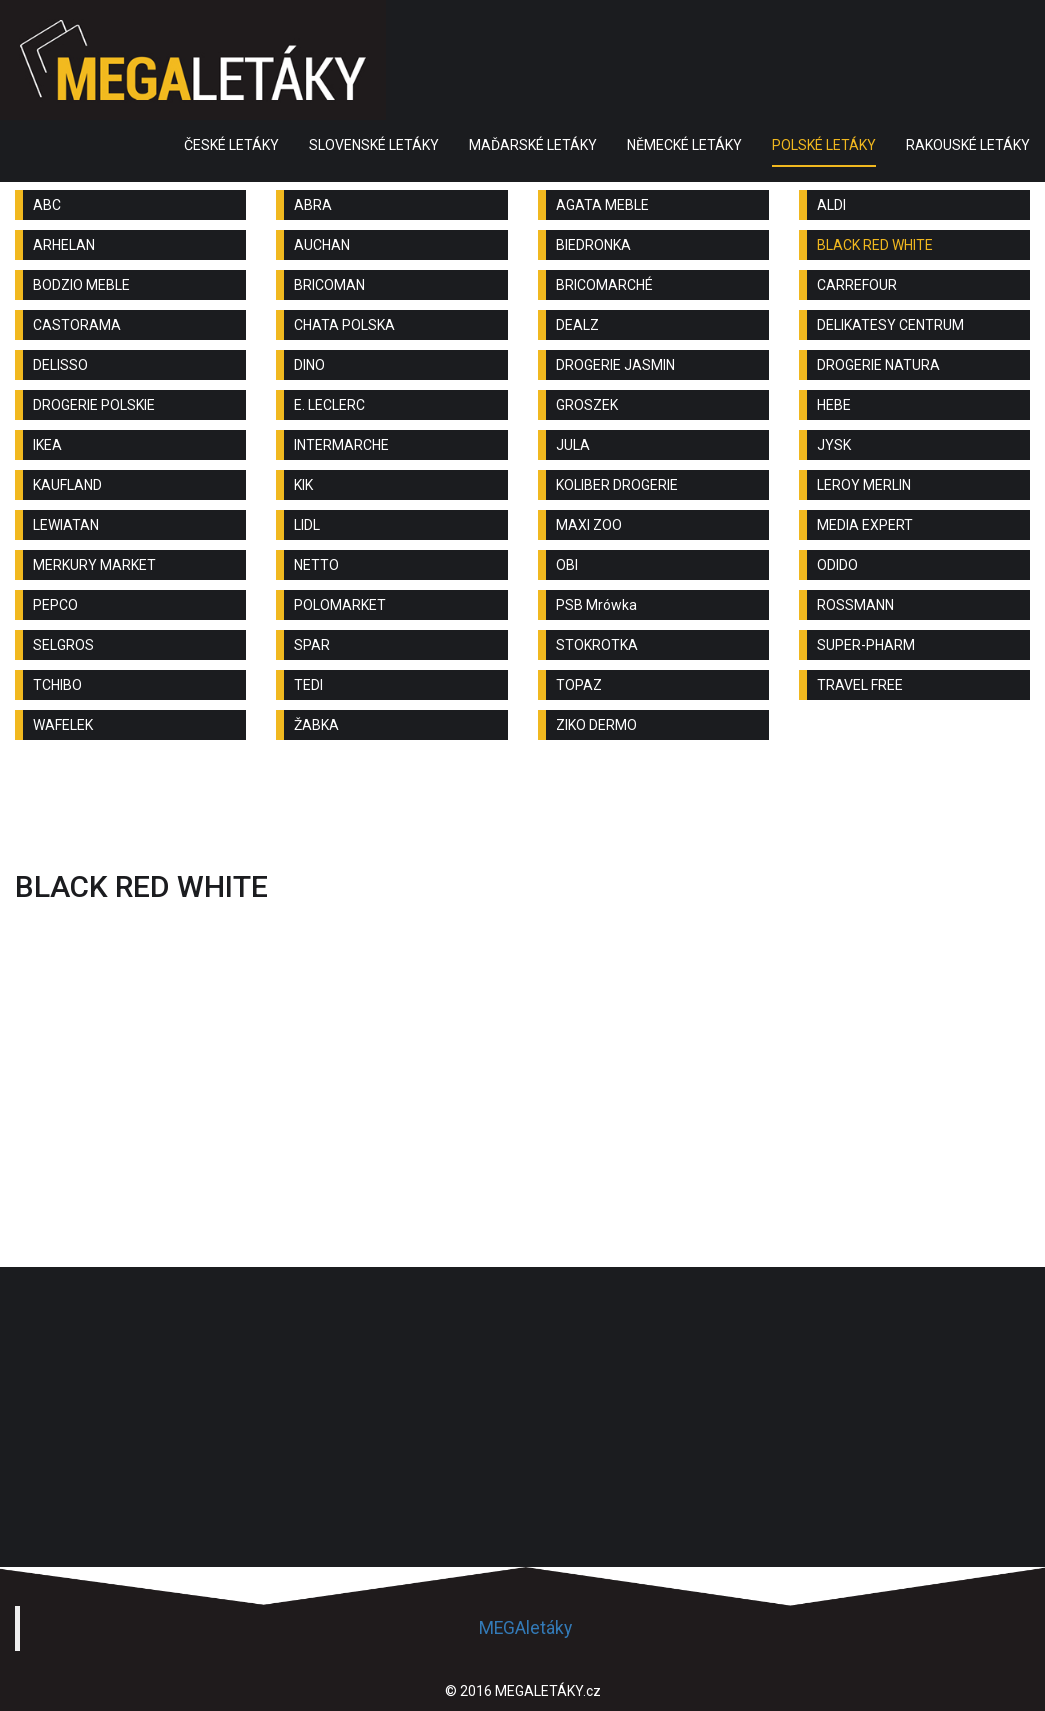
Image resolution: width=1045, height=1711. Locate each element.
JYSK (834, 445)
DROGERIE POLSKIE (94, 405)
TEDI (308, 685)
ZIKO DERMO (596, 725)
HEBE (834, 405)
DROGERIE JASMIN (615, 365)
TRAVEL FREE (860, 685)
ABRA (313, 205)
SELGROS (63, 645)
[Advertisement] (523, 810)
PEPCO (55, 605)
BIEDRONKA (593, 245)
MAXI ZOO (589, 525)
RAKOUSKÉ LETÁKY (968, 145)
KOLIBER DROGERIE (617, 485)
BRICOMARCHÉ (604, 285)
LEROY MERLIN (864, 485)
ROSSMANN (855, 605)
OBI (567, 565)
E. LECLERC (329, 405)
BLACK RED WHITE (875, 245)
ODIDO (837, 565)
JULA (573, 445)
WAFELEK (63, 725)
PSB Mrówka (596, 605)
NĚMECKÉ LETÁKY (684, 145)
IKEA (47, 445)
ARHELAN (64, 245)
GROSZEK (587, 405)
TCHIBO (57, 685)
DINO (309, 365)
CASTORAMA (77, 325)
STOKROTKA (597, 645)
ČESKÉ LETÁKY (231, 145)
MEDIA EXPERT (865, 525)
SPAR (312, 645)
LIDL (307, 525)
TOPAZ (579, 685)
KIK (303, 485)
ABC (47, 205)
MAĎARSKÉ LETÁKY (533, 145)
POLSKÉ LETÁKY (824, 145)
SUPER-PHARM (866, 645)
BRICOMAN (329, 285)
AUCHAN (322, 245)
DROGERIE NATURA (878, 365)
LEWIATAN (66, 525)
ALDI (831, 205)
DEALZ (577, 325)
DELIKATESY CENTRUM (890, 325)
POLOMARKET (340, 605)
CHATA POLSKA (344, 325)
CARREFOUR (857, 285)
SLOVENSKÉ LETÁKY (374, 145)
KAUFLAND (67, 485)
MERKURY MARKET (94, 565)
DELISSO (60, 365)
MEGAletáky (525, 1628)
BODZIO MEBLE (81, 285)
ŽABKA (316, 725)
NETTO (316, 565)
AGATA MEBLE (602, 205)
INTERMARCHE (341, 445)
